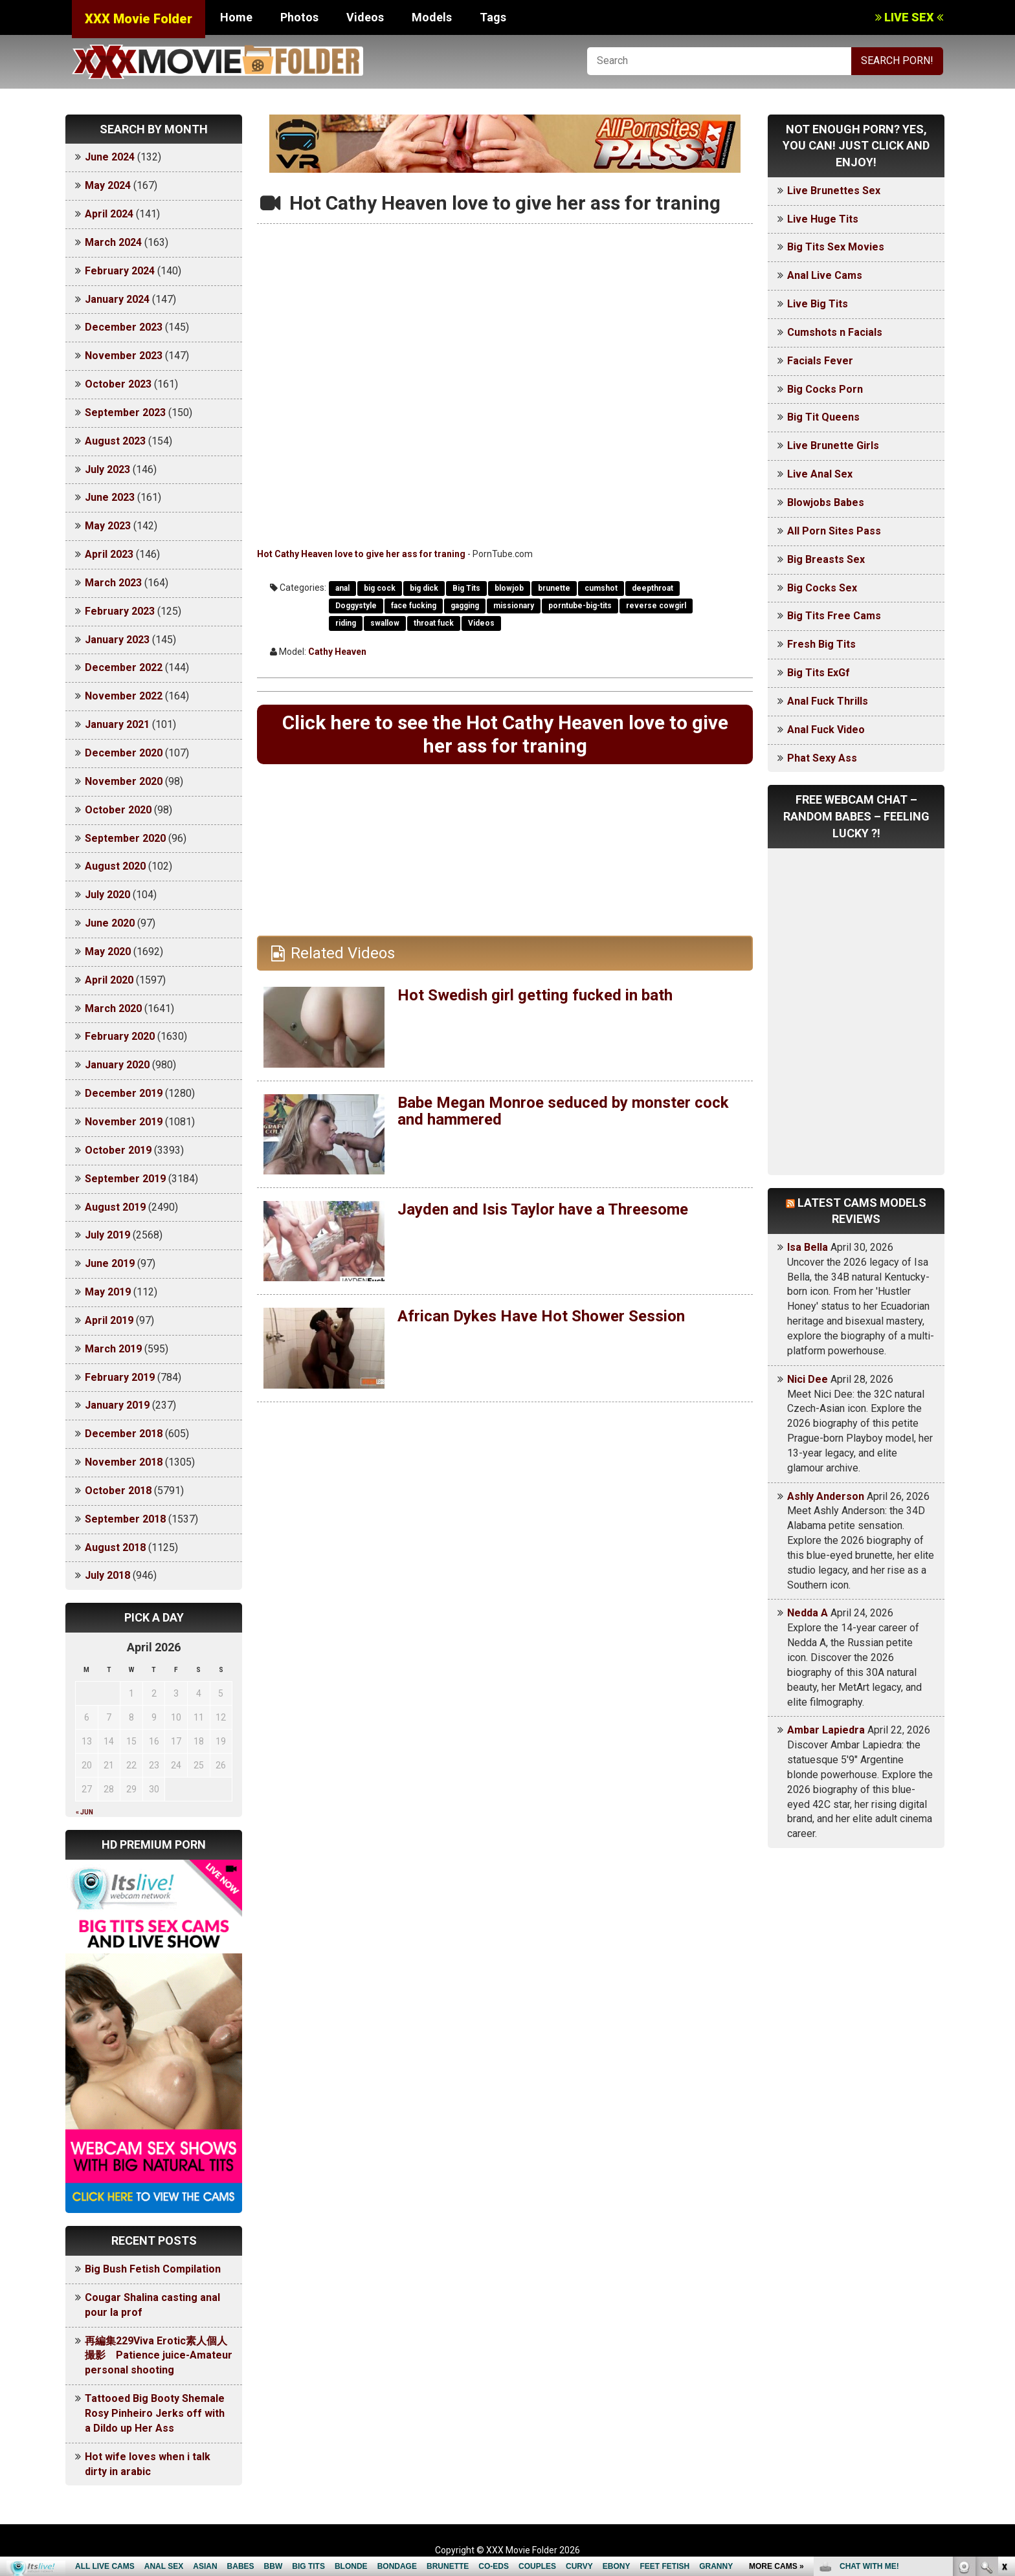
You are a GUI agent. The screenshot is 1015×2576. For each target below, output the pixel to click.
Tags (493, 17)
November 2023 (123, 355)
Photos (299, 17)
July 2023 (107, 469)
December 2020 (123, 753)
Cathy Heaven (337, 651)
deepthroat (652, 588)
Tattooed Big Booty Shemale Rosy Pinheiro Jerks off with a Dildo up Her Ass (155, 2413)
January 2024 (117, 299)
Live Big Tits (817, 304)
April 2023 (109, 554)
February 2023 (120, 611)
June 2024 (110, 157)
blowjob (509, 588)
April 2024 (109, 214)
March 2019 (113, 1349)
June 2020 (110, 923)
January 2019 (117, 1405)
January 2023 (117, 639)
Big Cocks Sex (822, 588)
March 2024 (113, 242)
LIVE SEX (909, 17)
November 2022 (123, 696)
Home (236, 17)
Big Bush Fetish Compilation (153, 2269)
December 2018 (123, 1433)
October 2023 (118, 384)
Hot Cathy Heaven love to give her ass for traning (361, 554)
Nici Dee (807, 1379)
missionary (513, 605)
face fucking (413, 605)
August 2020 (115, 866)
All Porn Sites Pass (834, 531)
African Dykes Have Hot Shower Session (541, 1316)
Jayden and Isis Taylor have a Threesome (542, 1209)
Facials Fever (820, 361)
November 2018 (123, 1462)
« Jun (84, 1812)
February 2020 (120, 1036)
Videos (365, 17)
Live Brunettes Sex (833, 190)
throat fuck (434, 623)
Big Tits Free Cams (834, 616)
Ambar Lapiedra (826, 1730)
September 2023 (125, 412)
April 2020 (109, 980)
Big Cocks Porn (825, 389)
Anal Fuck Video (826, 729)
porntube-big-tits (580, 605)
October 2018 (118, 1490)
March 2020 (113, 1008)
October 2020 (118, 810)
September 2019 (125, 1178)
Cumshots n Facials (834, 332)
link (1004, 2374)
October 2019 (118, 1150)
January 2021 (117, 724)
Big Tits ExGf (818, 672)
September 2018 (125, 1519)
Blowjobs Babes (825, 502)
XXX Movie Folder (138, 19)
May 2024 (108, 185)
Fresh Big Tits (821, 644)
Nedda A (807, 1613)
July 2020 (107, 894)
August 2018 (115, 1547)
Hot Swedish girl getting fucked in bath (535, 995)
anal (342, 588)
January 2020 (117, 1065)
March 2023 (113, 583)
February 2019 (120, 1377)
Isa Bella (807, 1247)
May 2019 (108, 1292)
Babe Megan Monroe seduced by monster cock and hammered (563, 1111)
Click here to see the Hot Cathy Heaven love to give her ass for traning (505, 734)
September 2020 (125, 838)
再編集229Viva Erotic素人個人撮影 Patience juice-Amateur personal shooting (158, 2356)
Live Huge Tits (822, 219)
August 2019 (115, 1207)
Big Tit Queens (823, 417)
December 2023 (123, 327)
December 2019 (123, 1093)
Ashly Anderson (825, 1496)
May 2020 (108, 951)
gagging (465, 605)
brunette (554, 588)
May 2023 (108, 526)
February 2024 (120, 271)
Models (432, 17)
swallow (384, 623)
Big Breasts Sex (826, 559)
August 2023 (115, 441)
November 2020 (123, 781)
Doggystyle (356, 605)
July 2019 (107, 1235)
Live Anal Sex (820, 474)
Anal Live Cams (824, 275)
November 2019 (123, 1122)
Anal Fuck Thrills (827, 701)
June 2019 (110, 1263)
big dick (424, 588)
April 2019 (109, 1320)
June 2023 (110, 497)
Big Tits (466, 588)
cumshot (601, 588)
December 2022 (123, 667)
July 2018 (107, 1575)
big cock (380, 588)
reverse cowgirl (656, 605)
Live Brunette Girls (833, 445)
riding (345, 623)
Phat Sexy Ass (822, 758)
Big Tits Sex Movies (835, 247)
